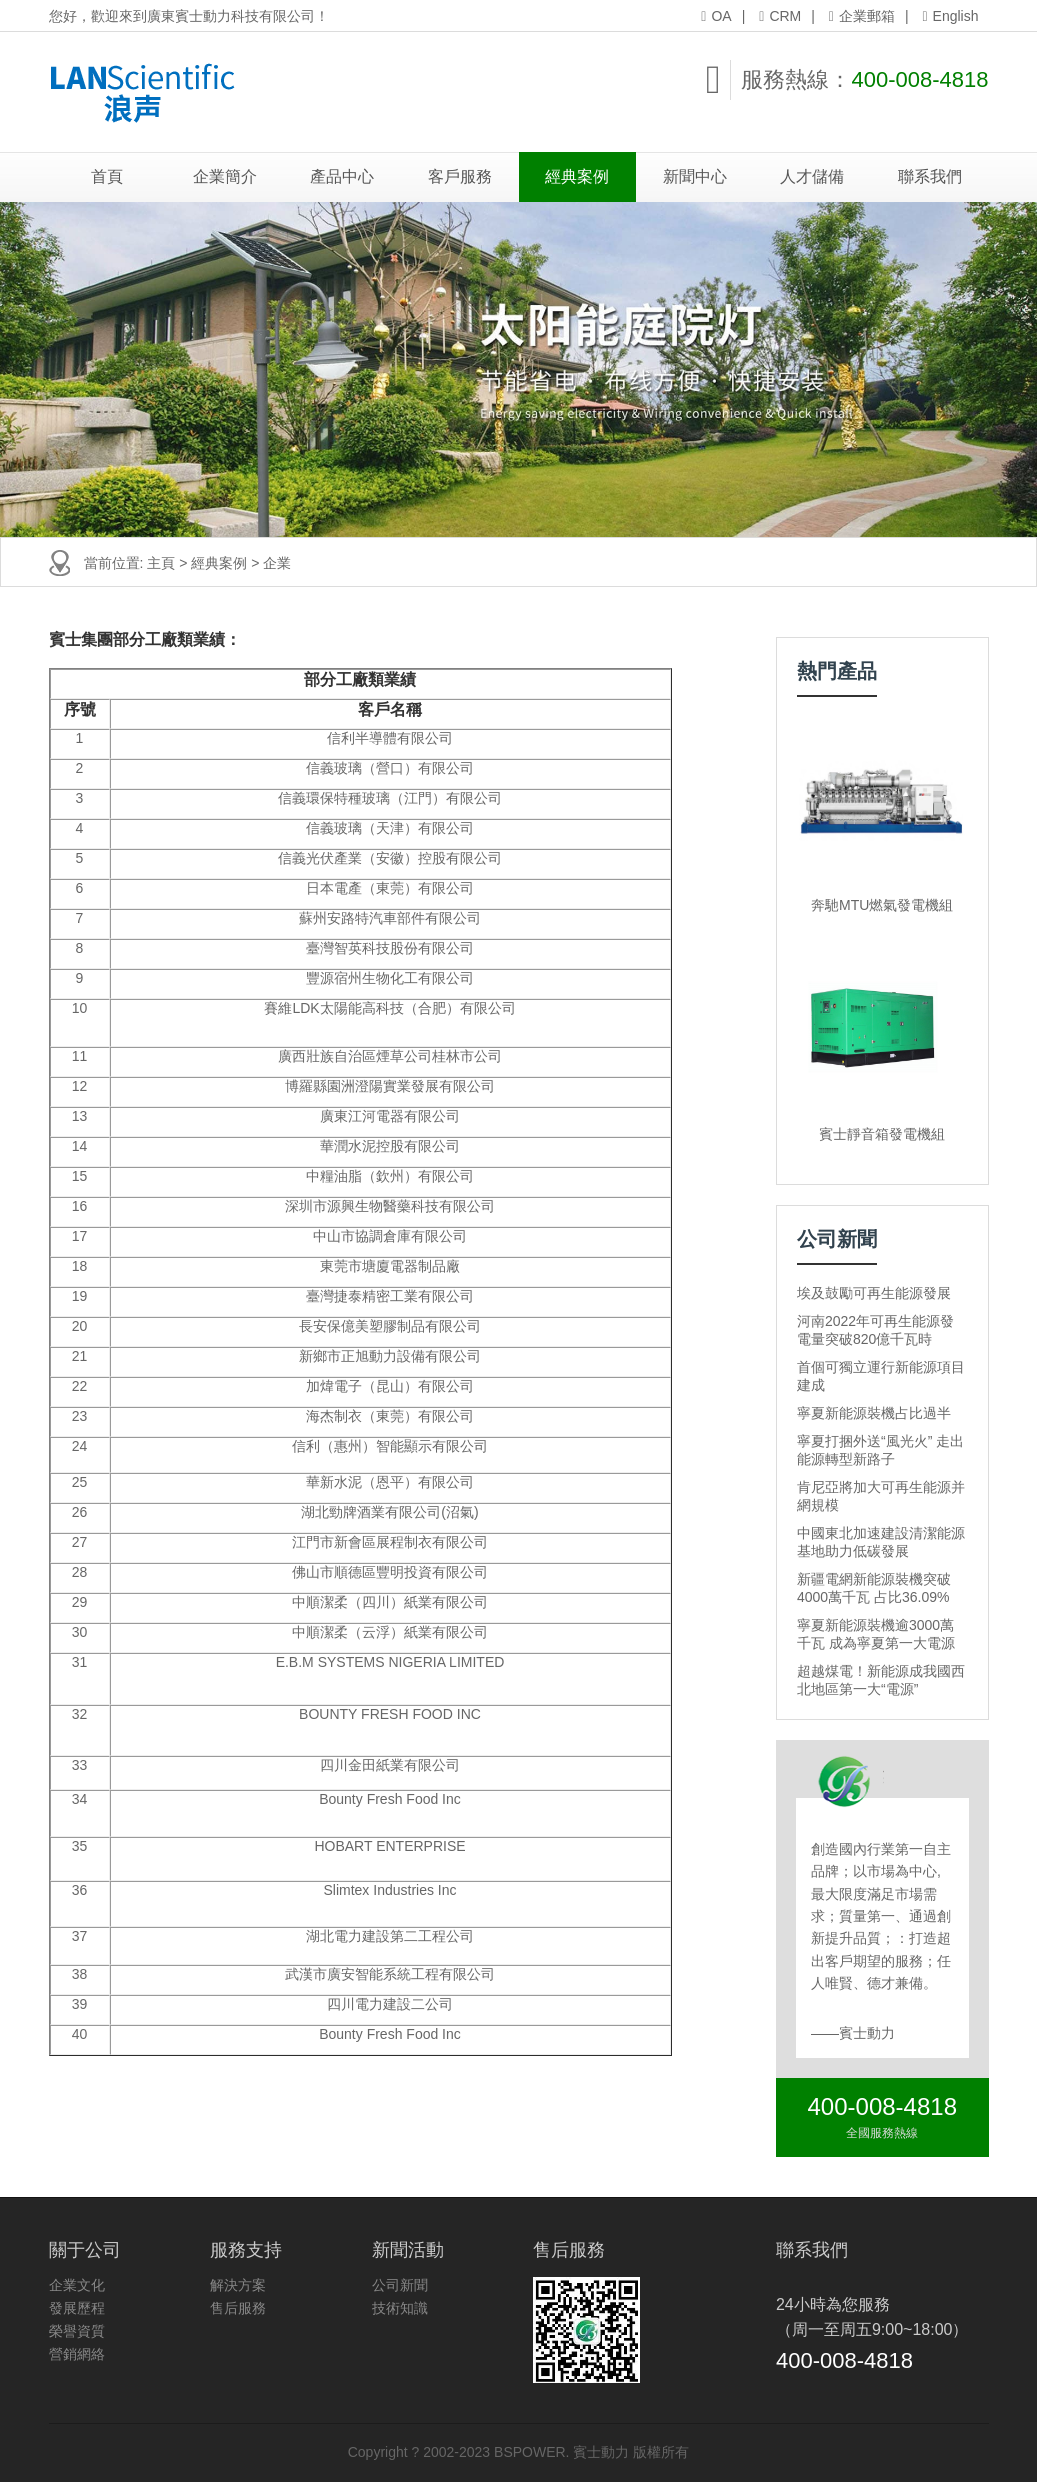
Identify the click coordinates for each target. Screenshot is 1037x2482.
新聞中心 (695, 176)
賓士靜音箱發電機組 (882, 1134)
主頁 (161, 563)
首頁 (107, 176)
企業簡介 (225, 176)
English (950, 16)
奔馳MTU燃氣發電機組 (882, 905)
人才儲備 (812, 176)
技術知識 (400, 2308)
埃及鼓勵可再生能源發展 (874, 1293)
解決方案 (238, 2285)
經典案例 (577, 176)
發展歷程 (77, 2308)
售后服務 (238, 2308)
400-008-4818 (919, 79)
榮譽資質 (77, 2331)
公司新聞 (400, 2285)
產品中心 (342, 176)
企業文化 (77, 2285)
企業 (277, 563)
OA (716, 16)
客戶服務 (460, 176)
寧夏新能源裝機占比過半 (874, 1413)
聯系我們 (930, 176)
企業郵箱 (862, 16)
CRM (780, 16)
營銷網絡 (77, 2354)
